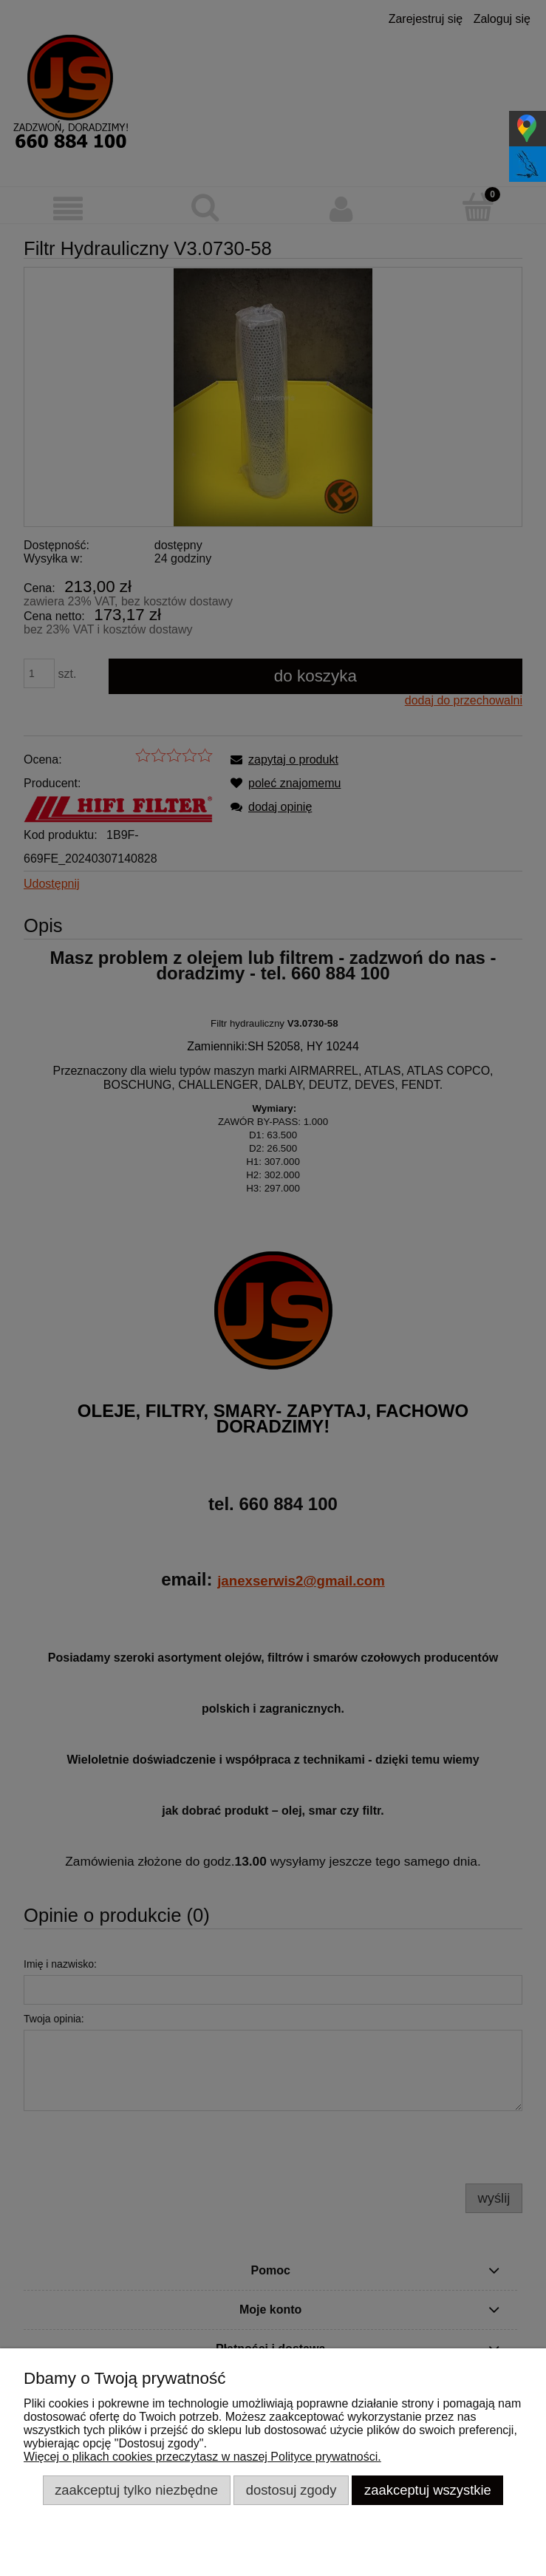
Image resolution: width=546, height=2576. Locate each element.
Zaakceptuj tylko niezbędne (136, 2490)
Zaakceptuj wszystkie (427, 2490)
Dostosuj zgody (291, 2490)
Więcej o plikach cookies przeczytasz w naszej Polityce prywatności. (202, 2456)
